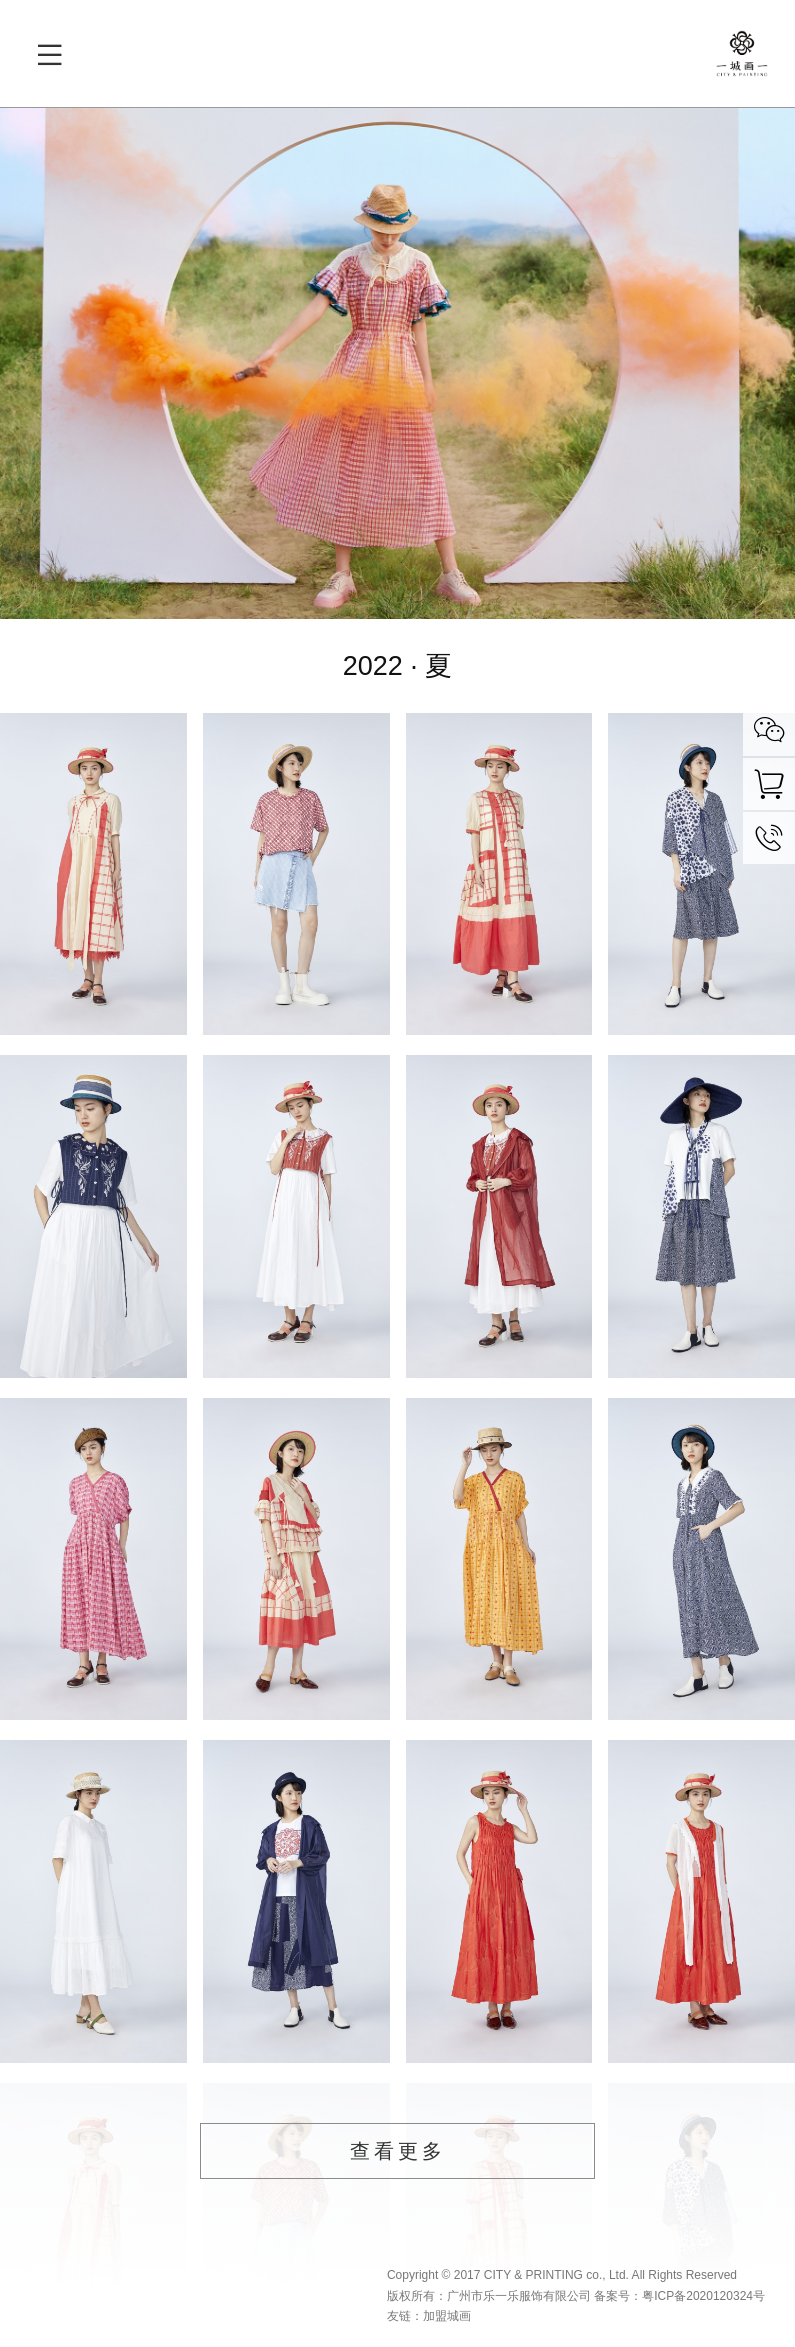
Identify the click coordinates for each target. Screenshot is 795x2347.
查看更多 (398, 2151)
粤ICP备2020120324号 (703, 2296)
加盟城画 (447, 2316)
